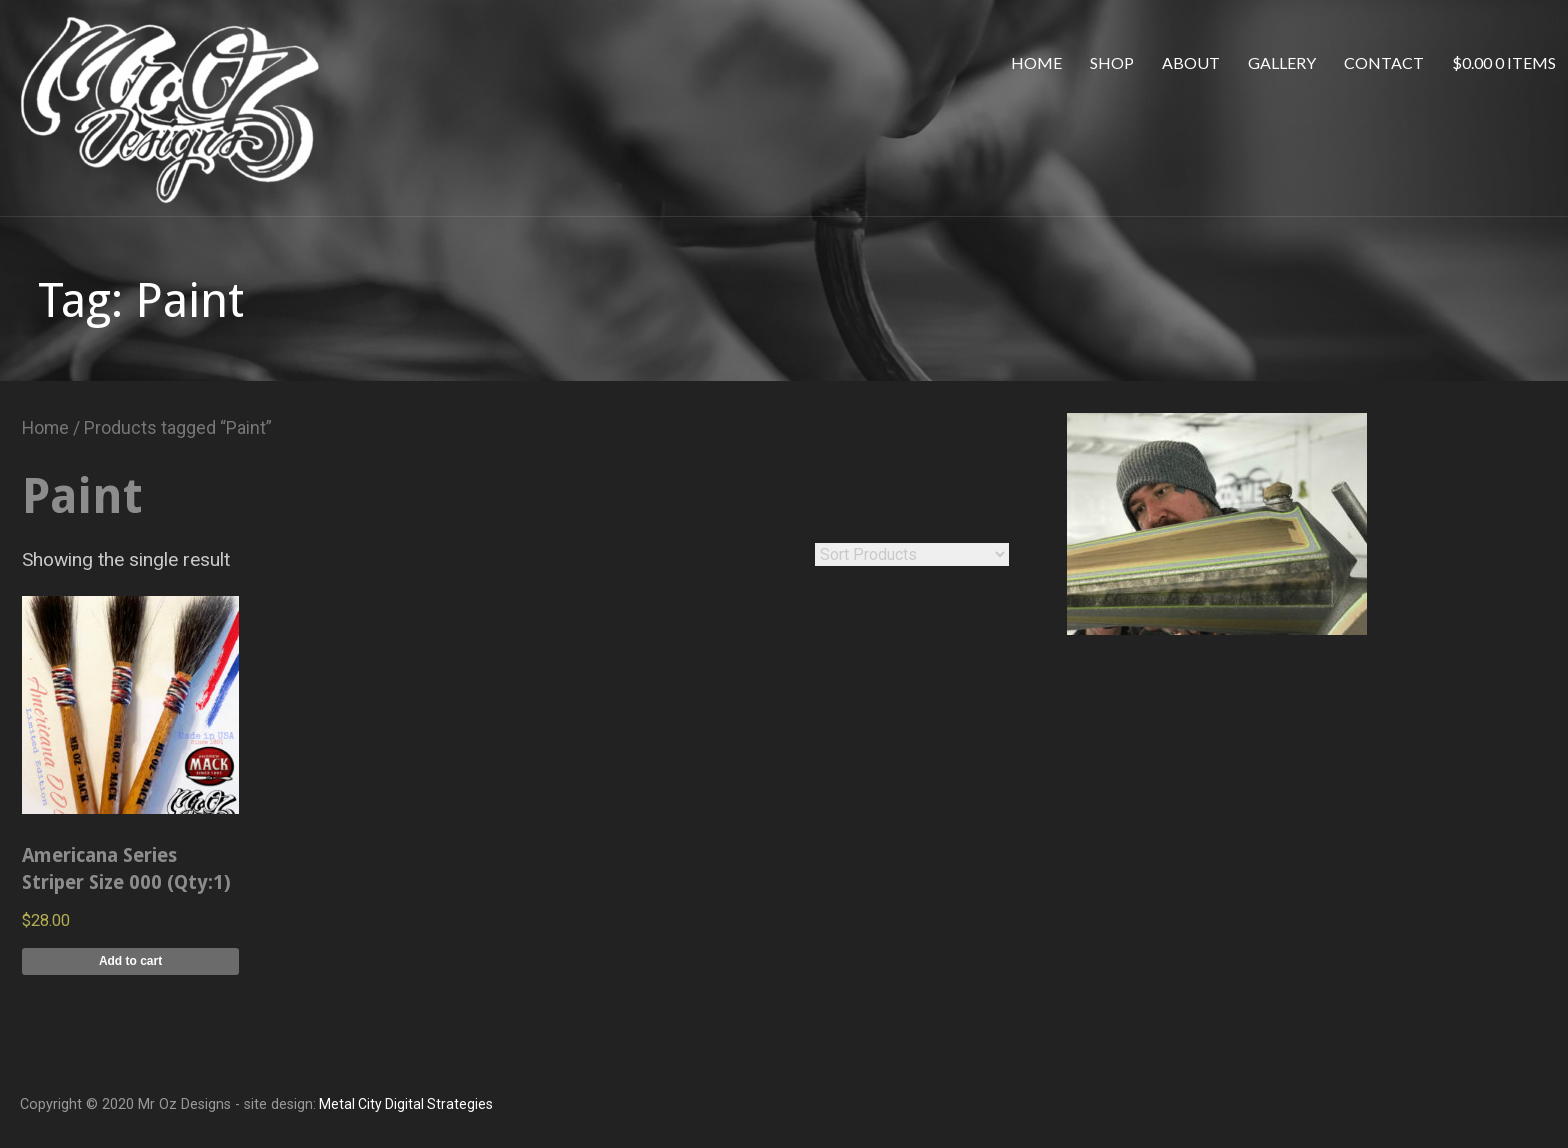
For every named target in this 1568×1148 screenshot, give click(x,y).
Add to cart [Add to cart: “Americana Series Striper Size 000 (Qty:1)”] (130, 961)
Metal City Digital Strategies (404, 1104)
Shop (1112, 62)
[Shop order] (912, 554)
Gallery (1282, 62)
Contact (1384, 62)
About (1191, 62)
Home (1036, 62)
